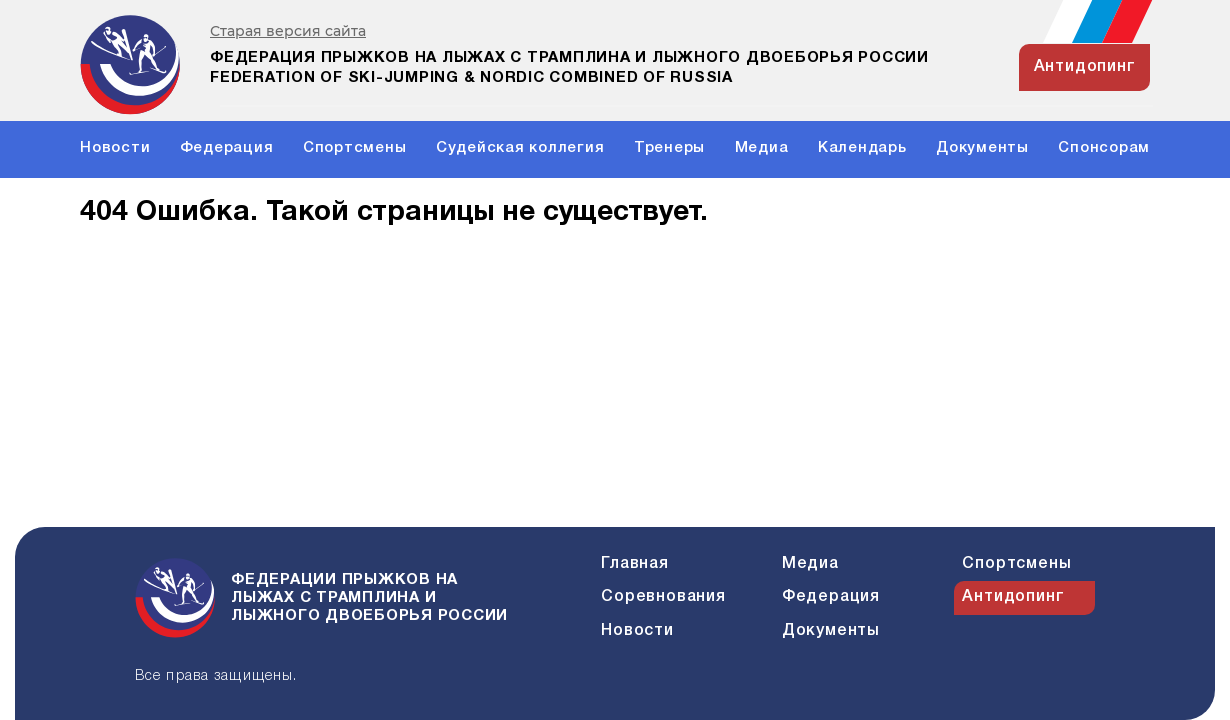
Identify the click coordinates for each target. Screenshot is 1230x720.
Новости (115, 148)
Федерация (227, 148)
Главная (635, 564)
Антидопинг (1013, 597)
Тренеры (669, 148)
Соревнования (663, 597)
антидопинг (1085, 67)
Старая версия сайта (288, 31)
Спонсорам (1104, 148)
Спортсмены (355, 148)
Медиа (762, 148)
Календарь (862, 148)
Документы (982, 148)
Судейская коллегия (520, 148)
